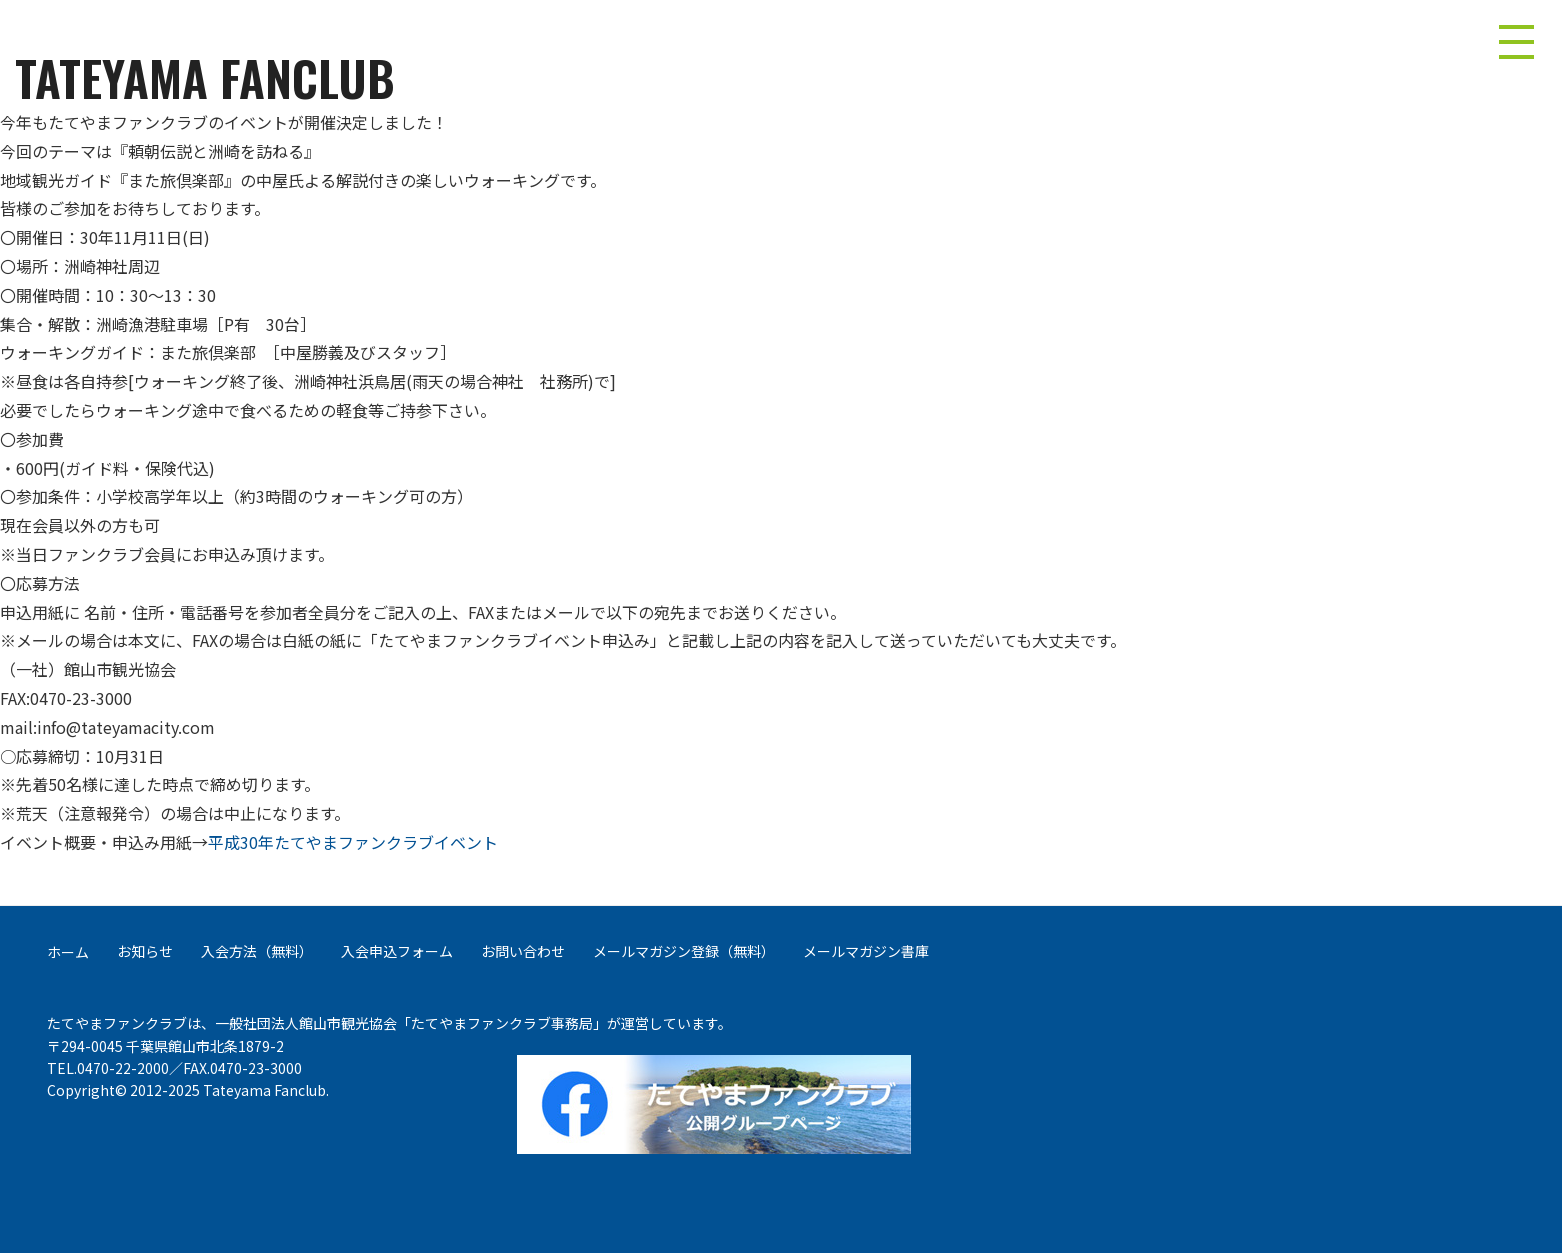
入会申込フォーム (397, 951)
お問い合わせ (523, 951)
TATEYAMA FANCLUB (205, 78)
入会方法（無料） (257, 951)
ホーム (68, 952)
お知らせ (145, 951)
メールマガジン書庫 (866, 951)
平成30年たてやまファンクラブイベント (353, 842)
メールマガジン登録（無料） (684, 951)
